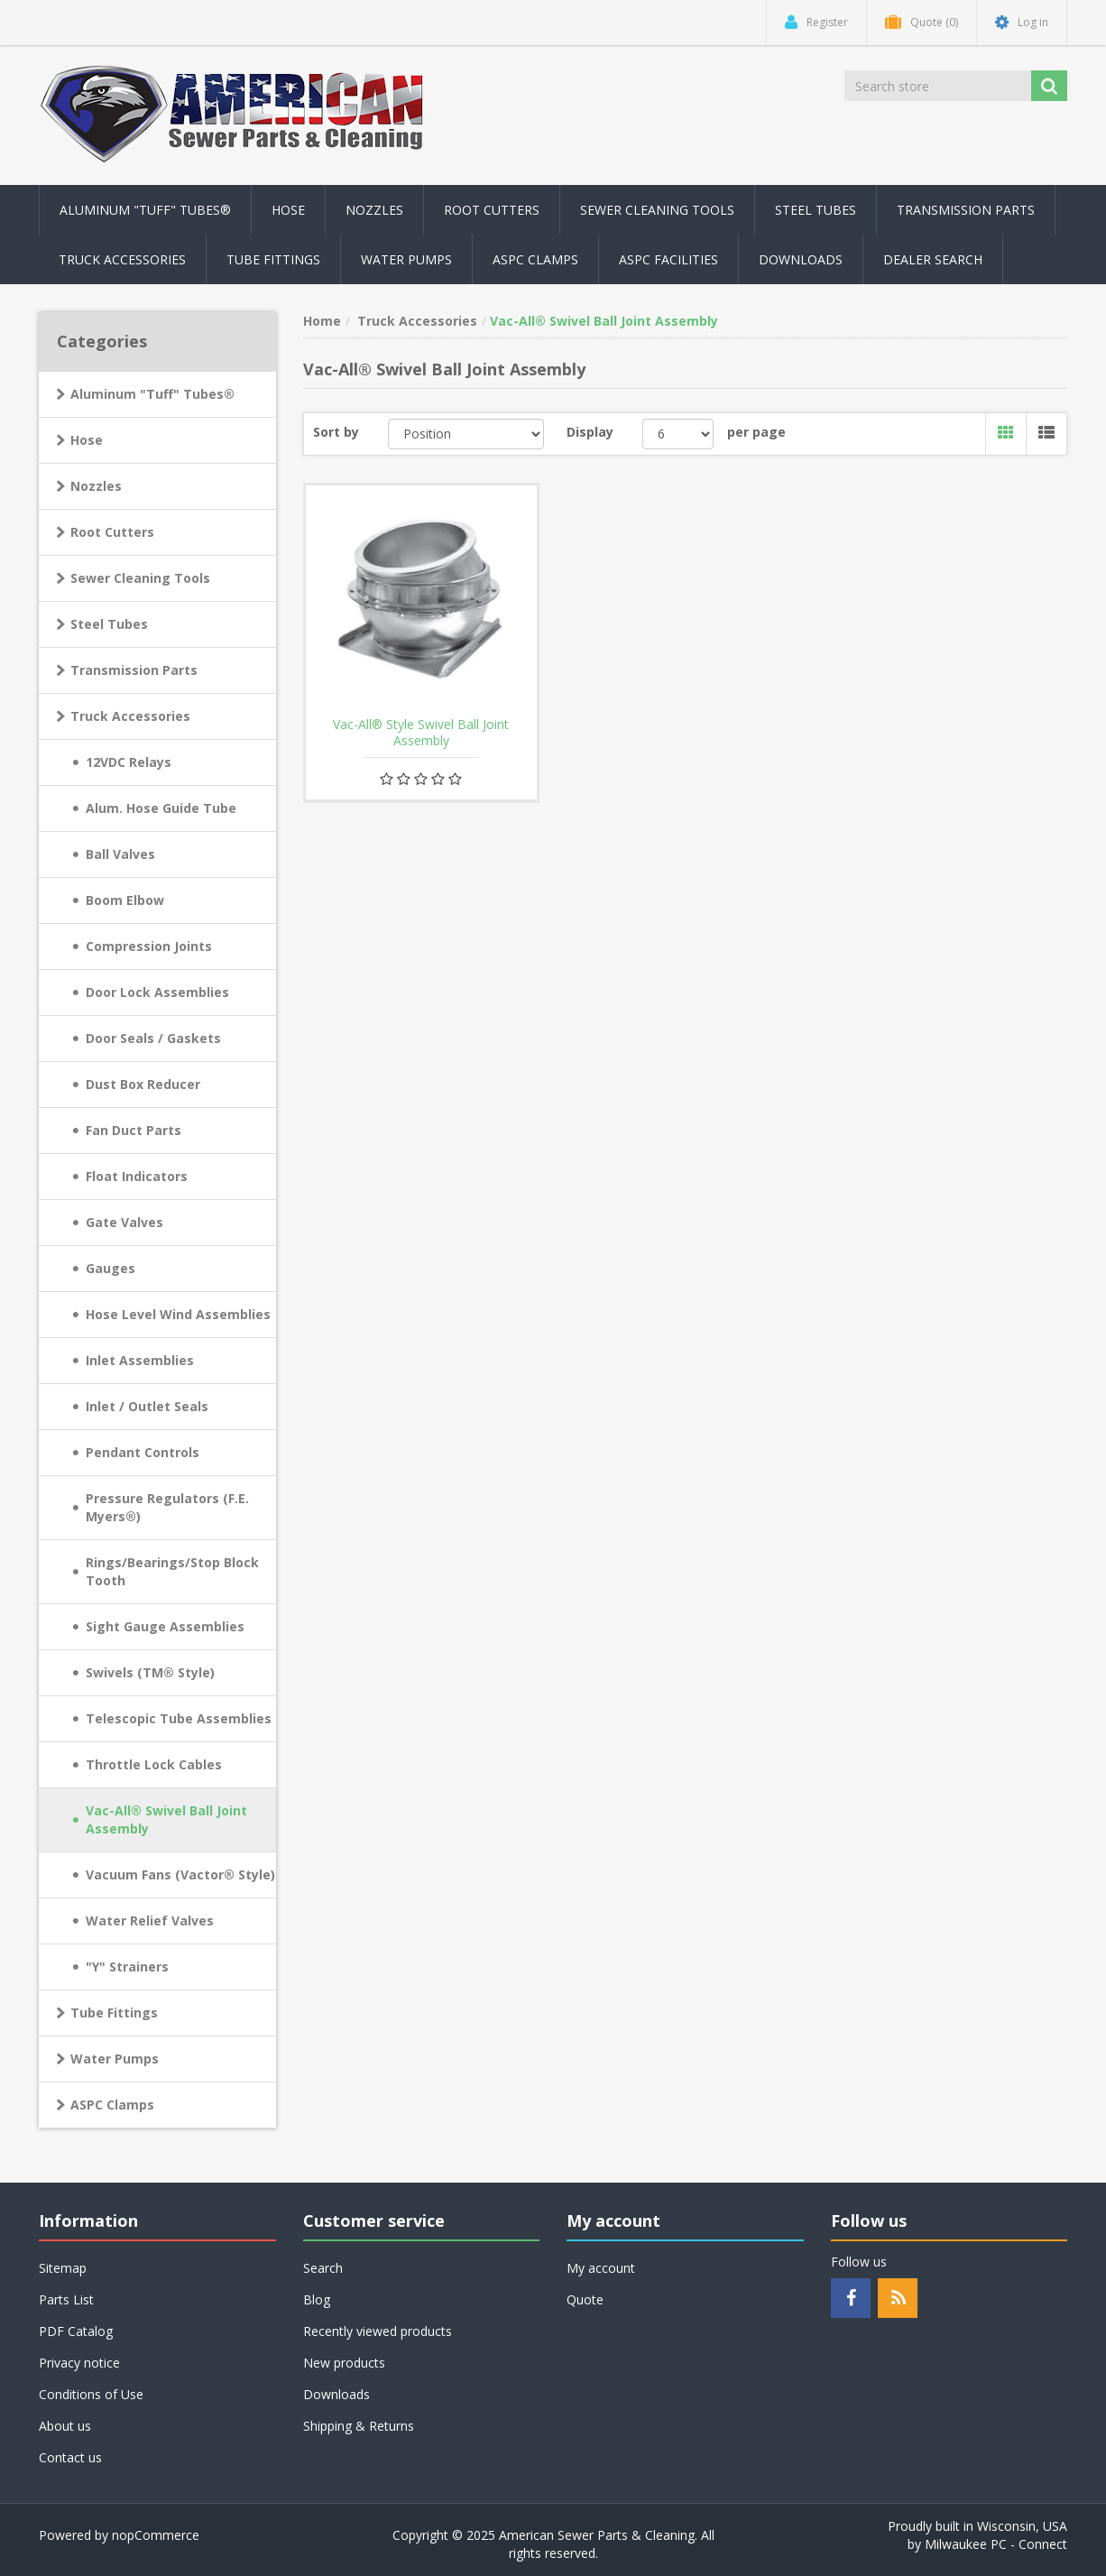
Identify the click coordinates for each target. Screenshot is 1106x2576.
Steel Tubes (109, 623)
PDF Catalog (76, 2331)
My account (601, 2267)
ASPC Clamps (112, 2104)
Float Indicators (137, 1176)
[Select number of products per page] (678, 434)
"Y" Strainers (127, 1966)
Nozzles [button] (374, 209)
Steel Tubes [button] (815, 209)
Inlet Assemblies (140, 1360)
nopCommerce (155, 2535)
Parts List (66, 2299)
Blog (316, 2299)
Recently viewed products (377, 2331)
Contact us (70, 2457)
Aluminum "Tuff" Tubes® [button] (145, 209)
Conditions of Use (91, 2394)
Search (323, 2267)
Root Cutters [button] (491, 209)
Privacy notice (79, 2362)
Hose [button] (288, 209)
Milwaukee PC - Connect (996, 2544)
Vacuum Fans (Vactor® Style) (180, 1874)
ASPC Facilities (668, 259)
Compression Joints (149, 946)
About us (65, 2425)
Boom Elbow (125, 900)
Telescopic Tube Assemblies (179, 1718)
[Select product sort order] (466, 434)
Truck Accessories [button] (122, 259)
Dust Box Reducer (143, 1084)
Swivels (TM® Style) (150, 1672)
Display (590, 431)
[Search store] (939, 85)
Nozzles (96, 485)
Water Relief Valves (150, 1920)
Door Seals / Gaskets (153, 1038)
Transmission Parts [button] (966, 209)
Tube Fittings (114, 2012)
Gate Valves (124, 1222)
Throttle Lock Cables (154, 1764)
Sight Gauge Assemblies (165, 1626)
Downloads (801, 259)
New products (344, 2362)
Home (322, 320)
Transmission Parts (134, 670)
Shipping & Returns (358, 2425)
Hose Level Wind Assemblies (178, 1314)
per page (756, 431)
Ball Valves (120, 854)
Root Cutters (112, 531)
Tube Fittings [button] (273, 259)
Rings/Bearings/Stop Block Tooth (172, 1571)
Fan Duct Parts (133, 1130)
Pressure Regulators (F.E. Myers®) (167, 1507)
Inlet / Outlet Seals (147, 1406)
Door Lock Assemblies (157, 992)
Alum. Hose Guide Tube (161, 808)
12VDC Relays (128, 762)
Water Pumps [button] (406, 259)
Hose (86, 439)
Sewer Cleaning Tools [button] (657, 209)
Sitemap (63, 2267)
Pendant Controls (142, 1452)
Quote (585, 2299)
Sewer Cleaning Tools (140, 577)
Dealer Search (932, 259)
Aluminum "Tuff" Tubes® (152, 393)
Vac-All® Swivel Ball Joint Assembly (166, 1819)
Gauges (110, 1268)
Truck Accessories (130, 716)
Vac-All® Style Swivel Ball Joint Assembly (421, 732)
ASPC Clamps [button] (535, 259)
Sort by (336, 431)
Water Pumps (114, 2058)
